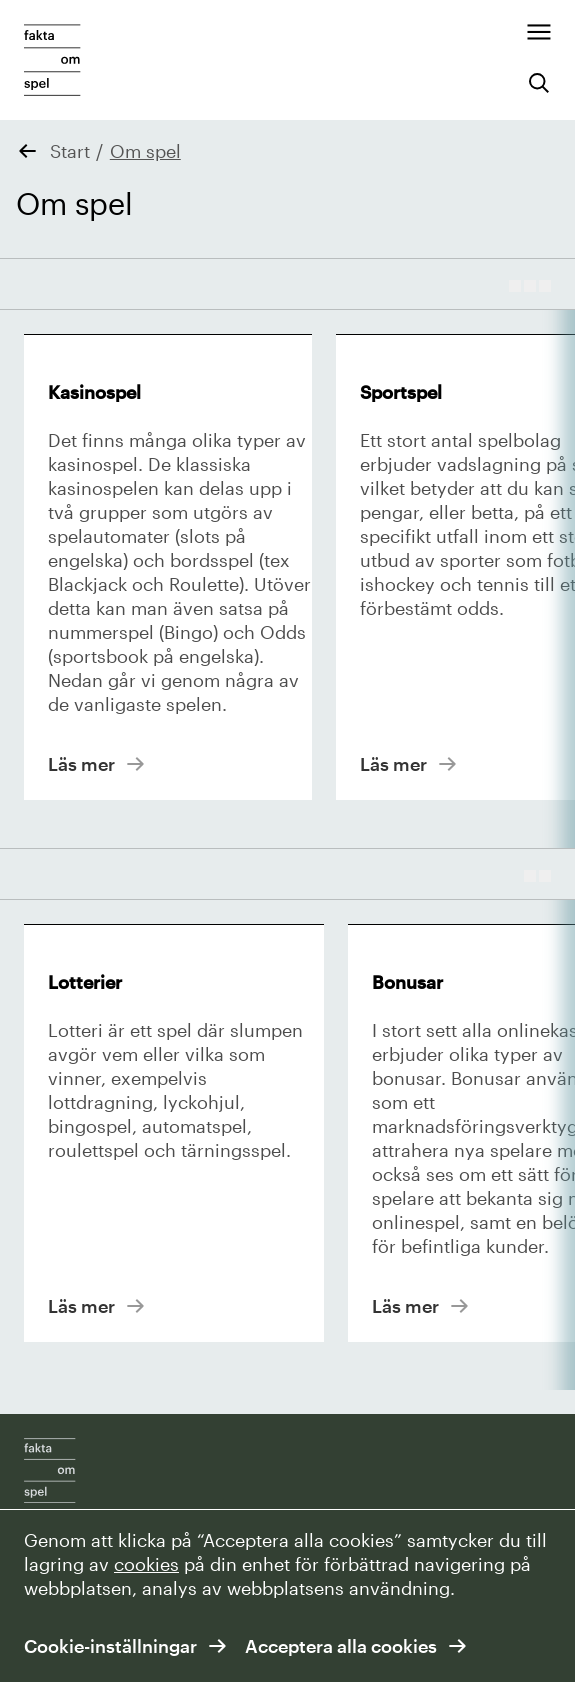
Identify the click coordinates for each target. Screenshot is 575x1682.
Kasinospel (94, 392)
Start (70, 151)
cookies (146, 1564)
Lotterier (85, 982)
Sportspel (401, 392)
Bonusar (407, 982)
